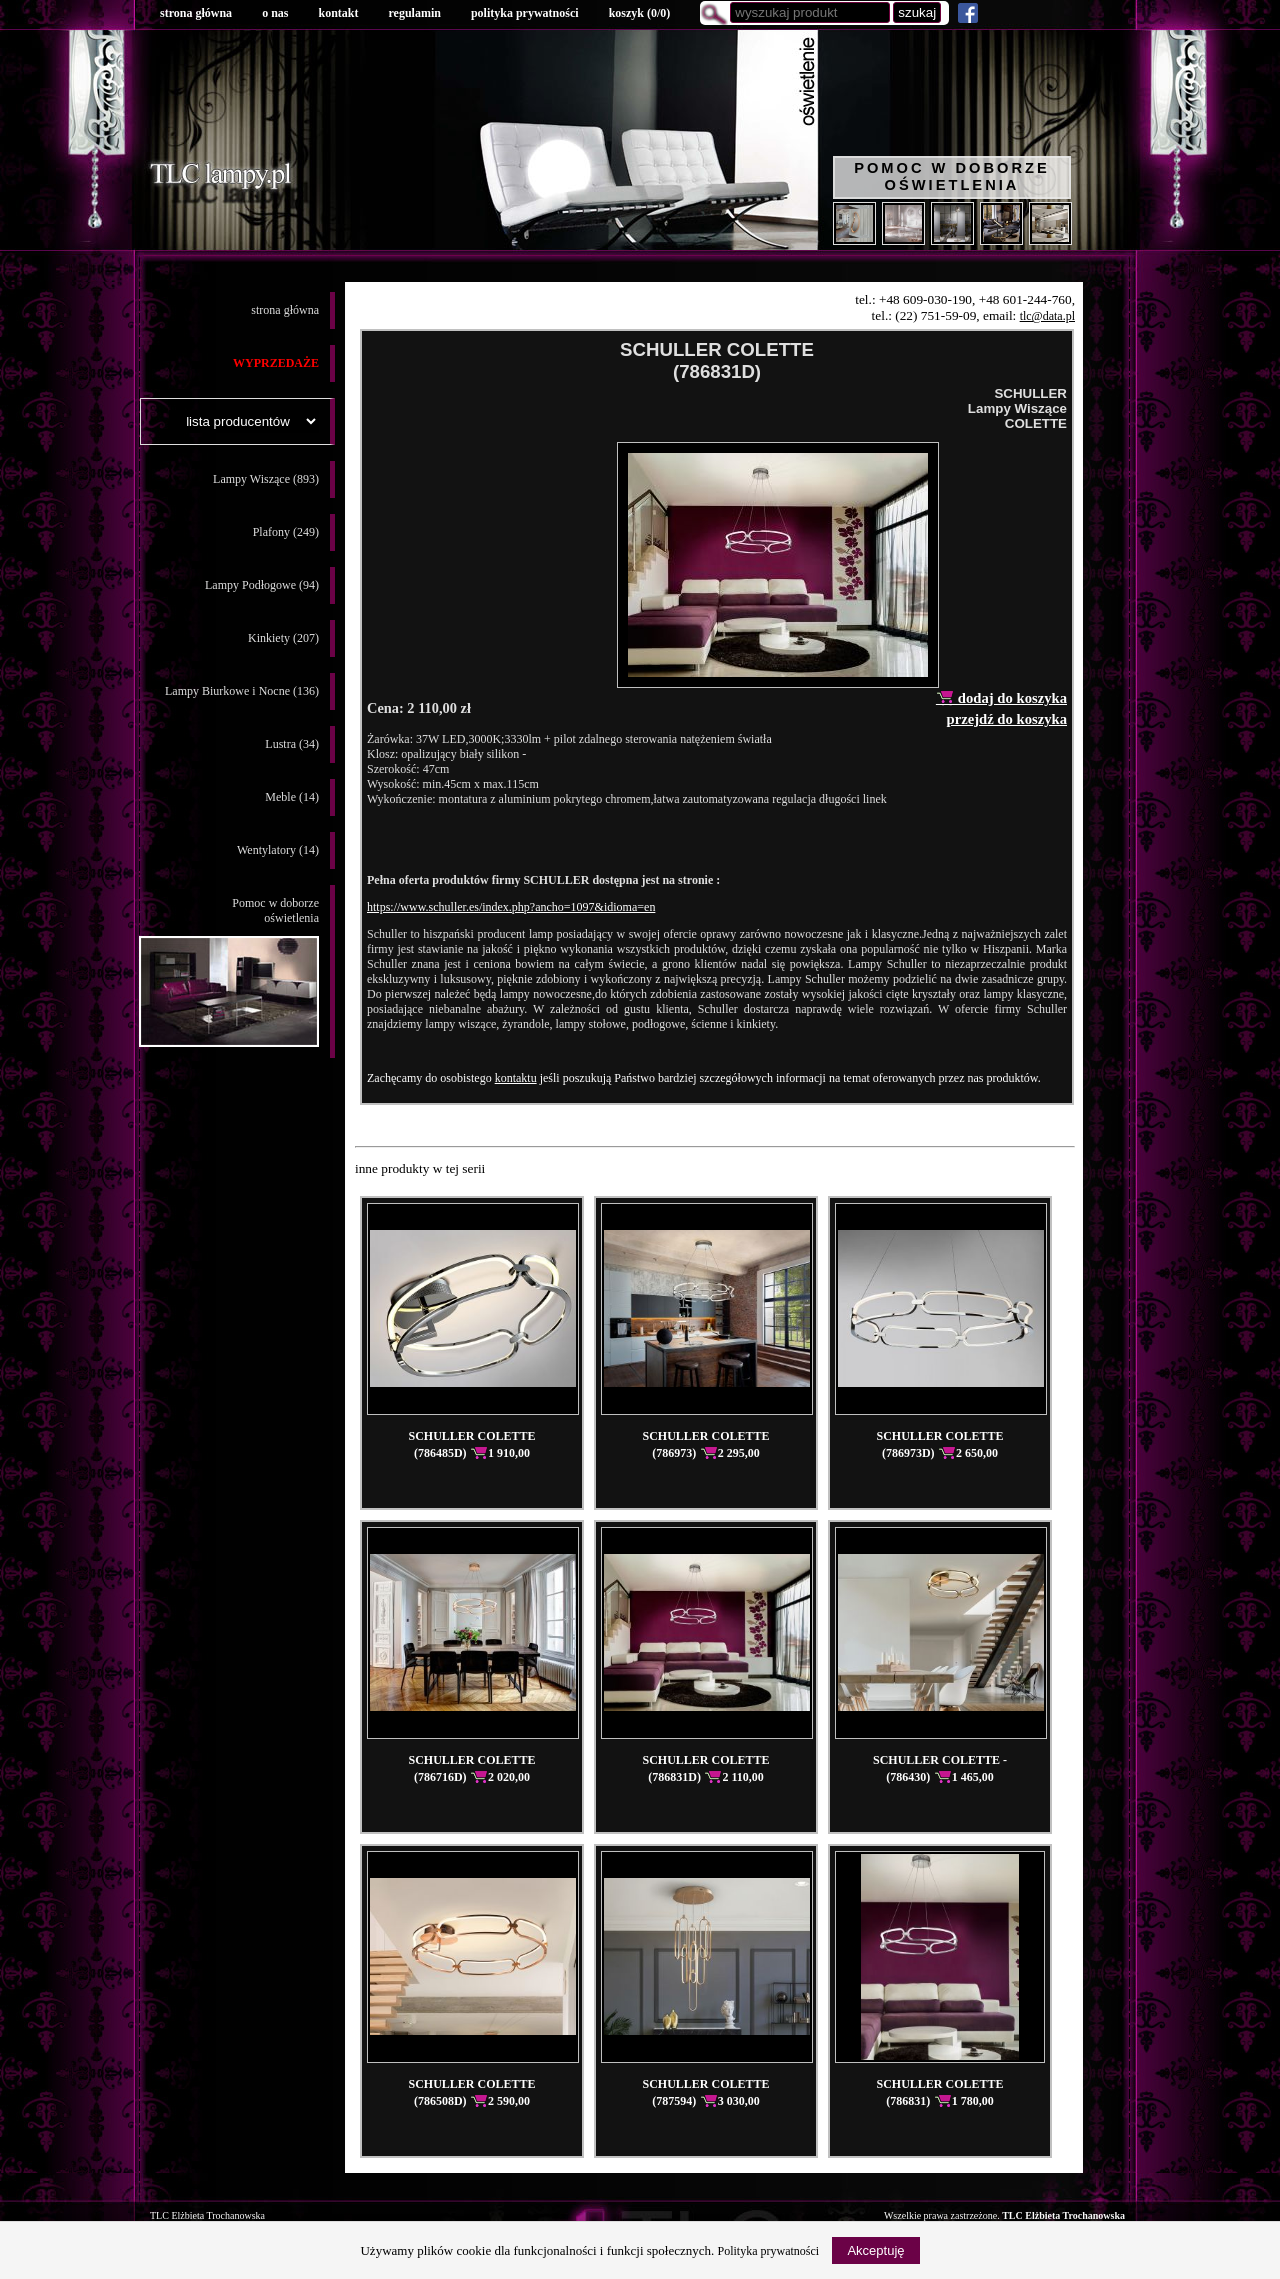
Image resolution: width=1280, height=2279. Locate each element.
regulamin (414, 13)
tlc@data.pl (1047, 316)
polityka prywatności (525, 13)
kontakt (338, 13)
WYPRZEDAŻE (276, 363)
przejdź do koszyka (1006, 719)
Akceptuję (875, 2250)
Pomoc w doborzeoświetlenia (229, 971)
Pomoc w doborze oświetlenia (952, 176)
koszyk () (640, 13)
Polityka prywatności (769, 2251)
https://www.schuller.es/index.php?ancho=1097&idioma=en (511, 907)
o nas (275, 13)
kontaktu (516, 1078)
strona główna (196, 13)
